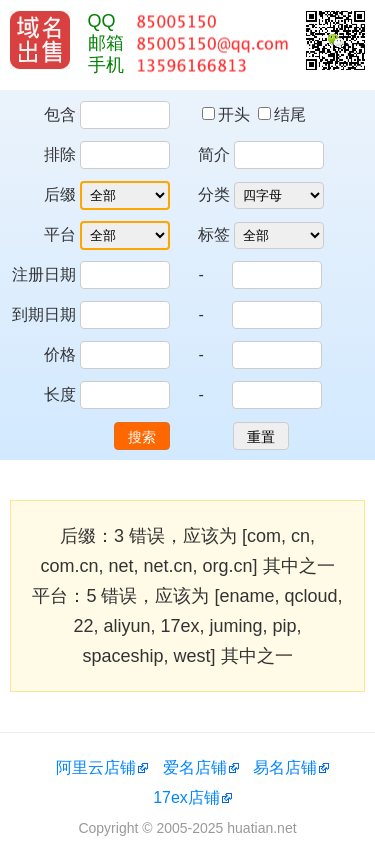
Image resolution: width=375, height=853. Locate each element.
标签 (214, 234)
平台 (60, 234)
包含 (60, 114)
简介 (214, 154)
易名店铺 (285, 767)
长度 (60, 394)
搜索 (142, 437)
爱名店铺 (195, 767)
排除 (60, 154)
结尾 (282, 114)
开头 (228, 114)
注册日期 (44, 274)
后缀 (60, 194)
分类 (214, 194)
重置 (261, 437)
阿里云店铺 (96, 767)
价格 (60, 354)
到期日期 (44, 314)
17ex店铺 (186, 797)
